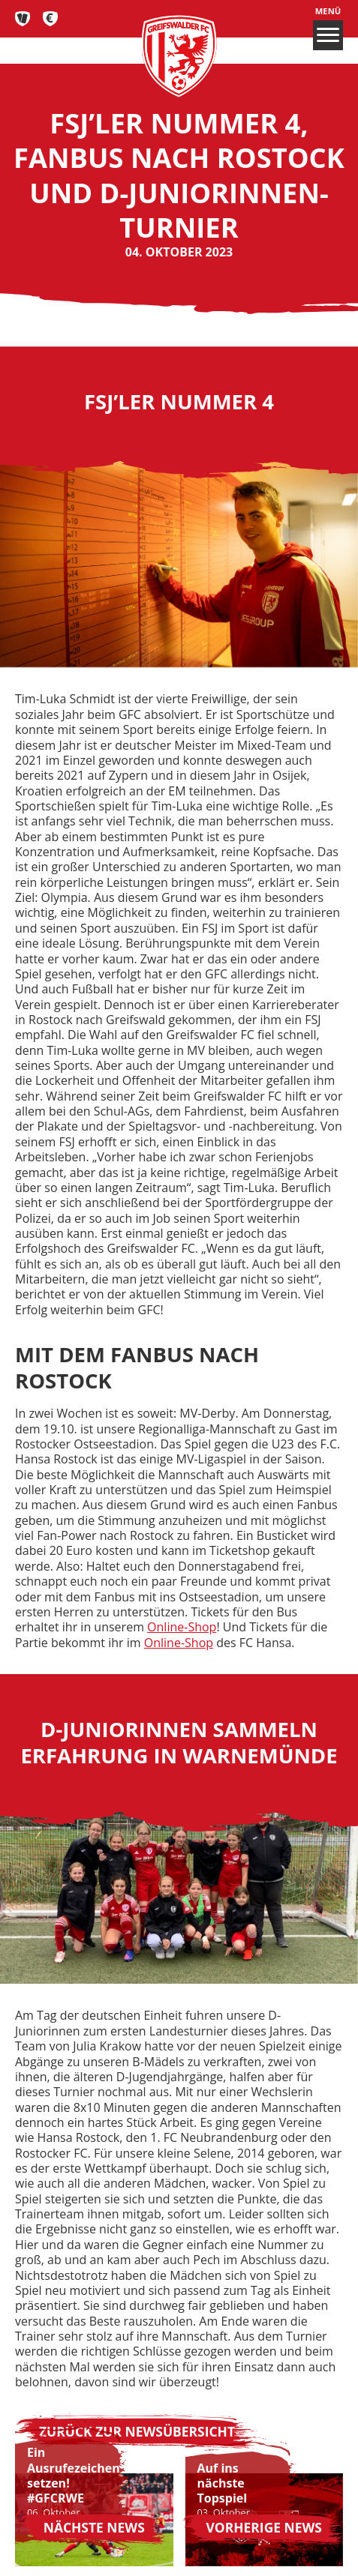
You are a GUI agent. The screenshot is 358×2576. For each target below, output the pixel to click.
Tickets (23, 18)
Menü (328, 28)
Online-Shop (181, 1627)
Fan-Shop (51, 18)
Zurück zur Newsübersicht (137, 2431)
